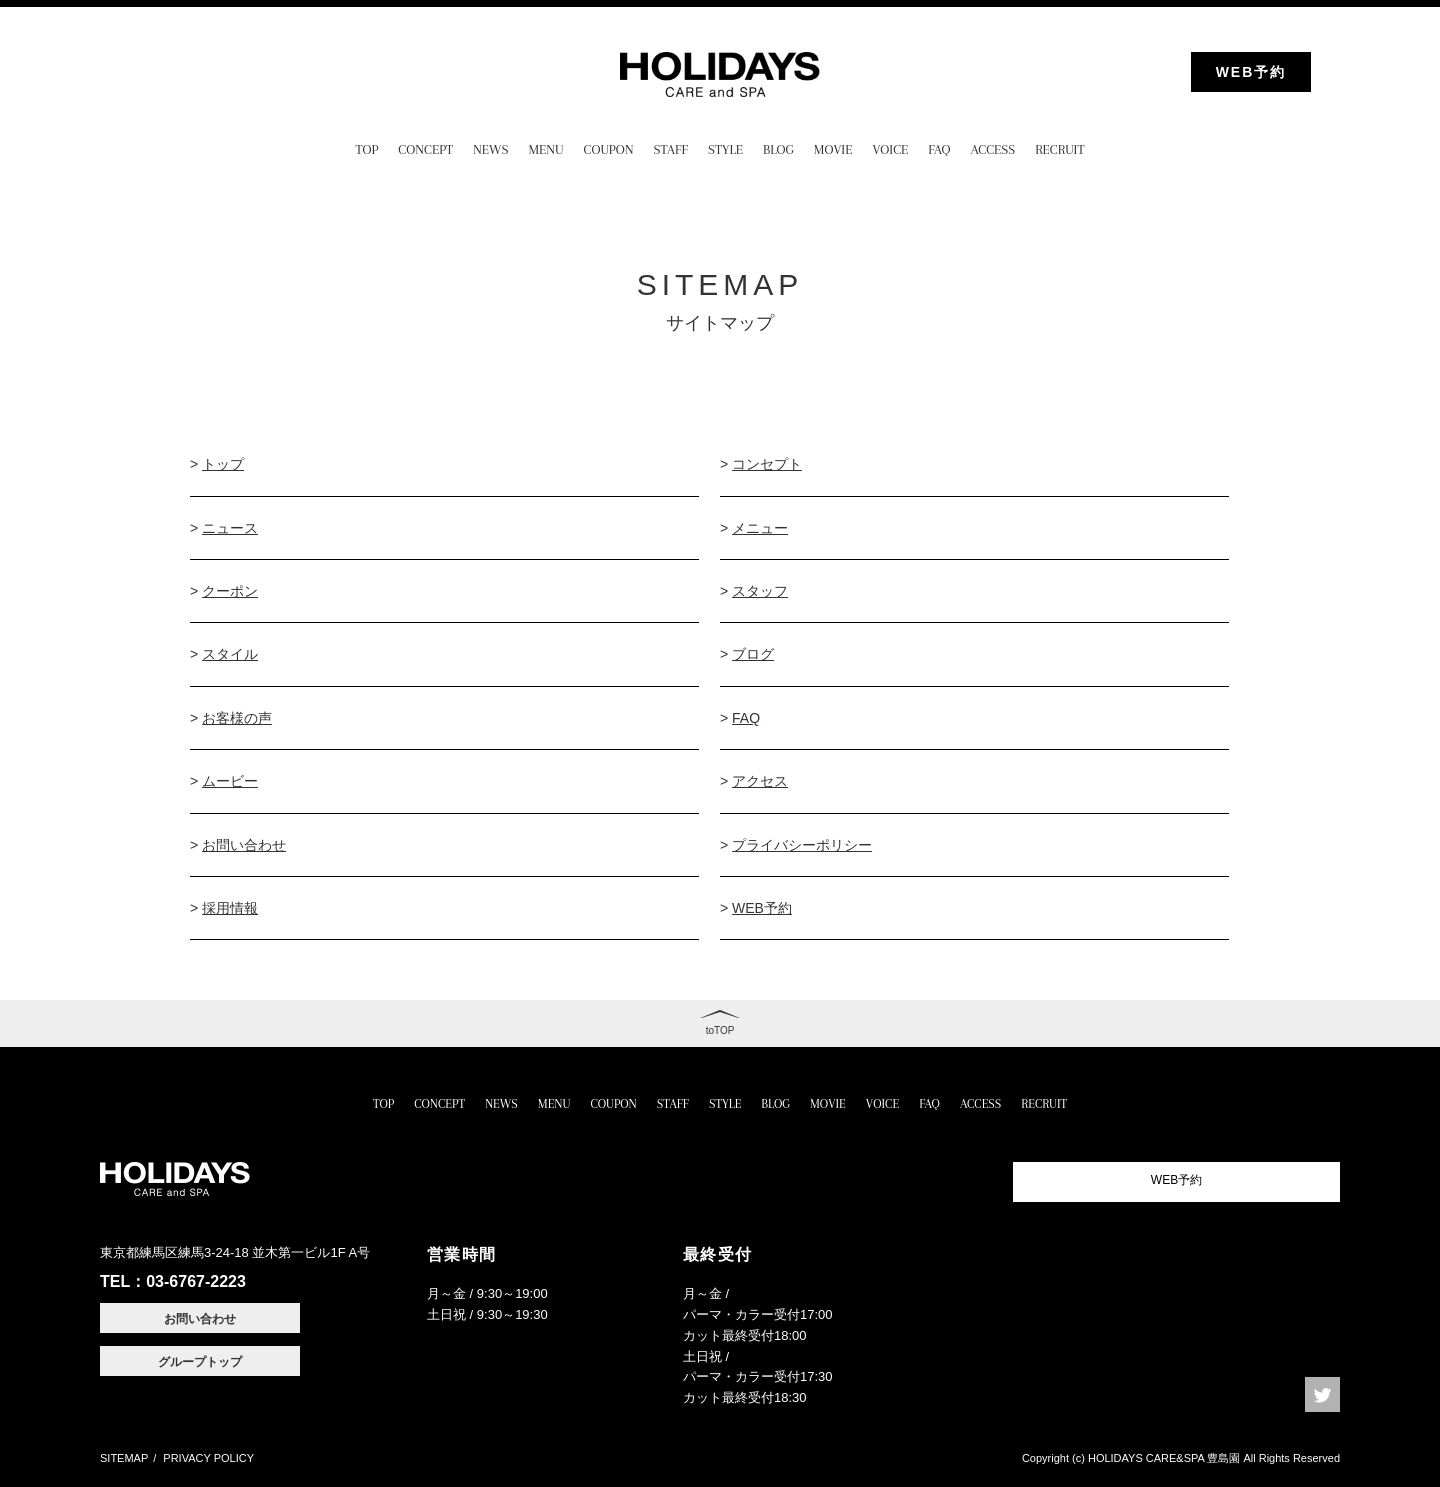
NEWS (490, 149)
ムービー (230, 781)
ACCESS (993, 149)
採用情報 (230, 908)
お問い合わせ (244, 845)
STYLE (725, 149)
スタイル (230, 654)
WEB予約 (1251, 72)
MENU (545, 149)
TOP (367, 149)
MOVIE (833, 149)
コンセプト (767, 464)
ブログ (753, 654)
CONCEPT (425, 149)
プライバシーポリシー (802, 845)
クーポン (230, 591)
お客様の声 (237, 718)
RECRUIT (1059, 149)
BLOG (778, 149)
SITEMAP (124, 1458)
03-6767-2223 (196, 1281)
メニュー (760, 528)
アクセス (760, 781)
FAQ (939, 149)
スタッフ (760, 591)
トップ (223, 464)
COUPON (609, 149)
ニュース (230, 528)
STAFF (670, 149)
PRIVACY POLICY (208, 1458)
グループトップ (200, 1362)
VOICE (890, 149)
